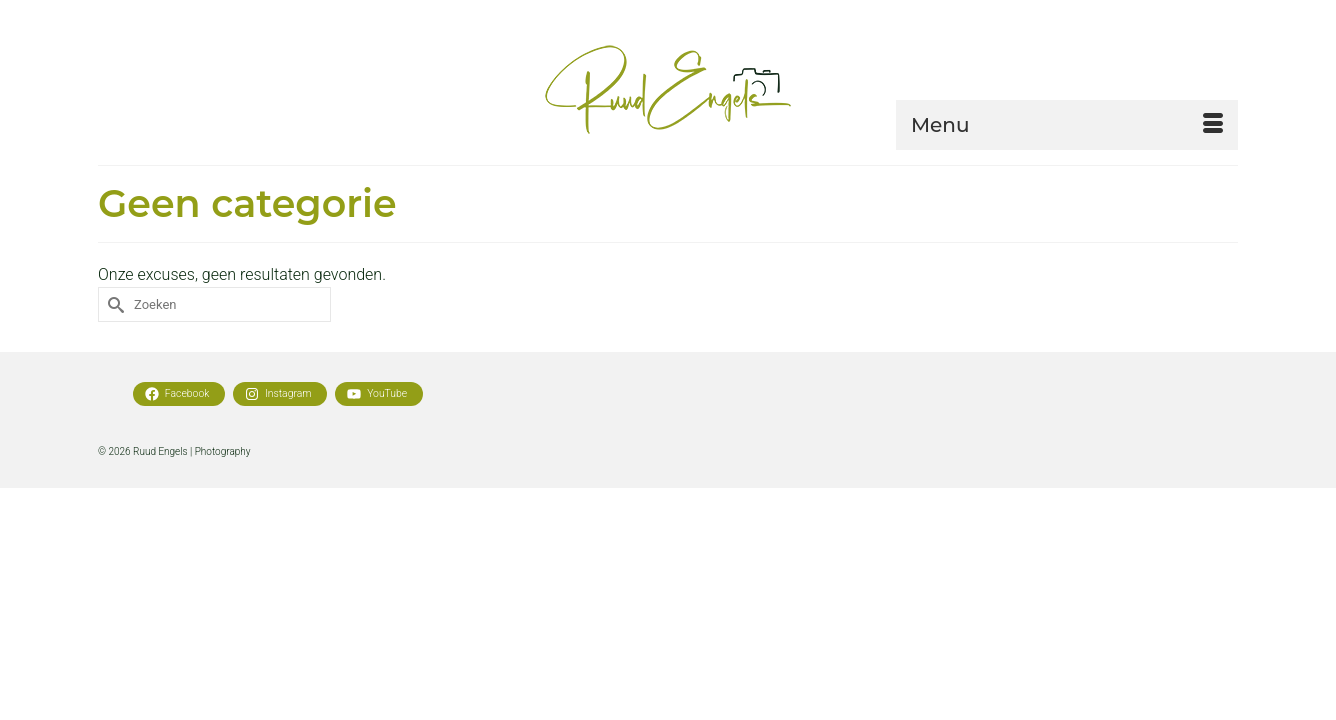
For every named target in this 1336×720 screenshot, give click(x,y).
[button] (1069, 193)
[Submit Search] (113, 376)
